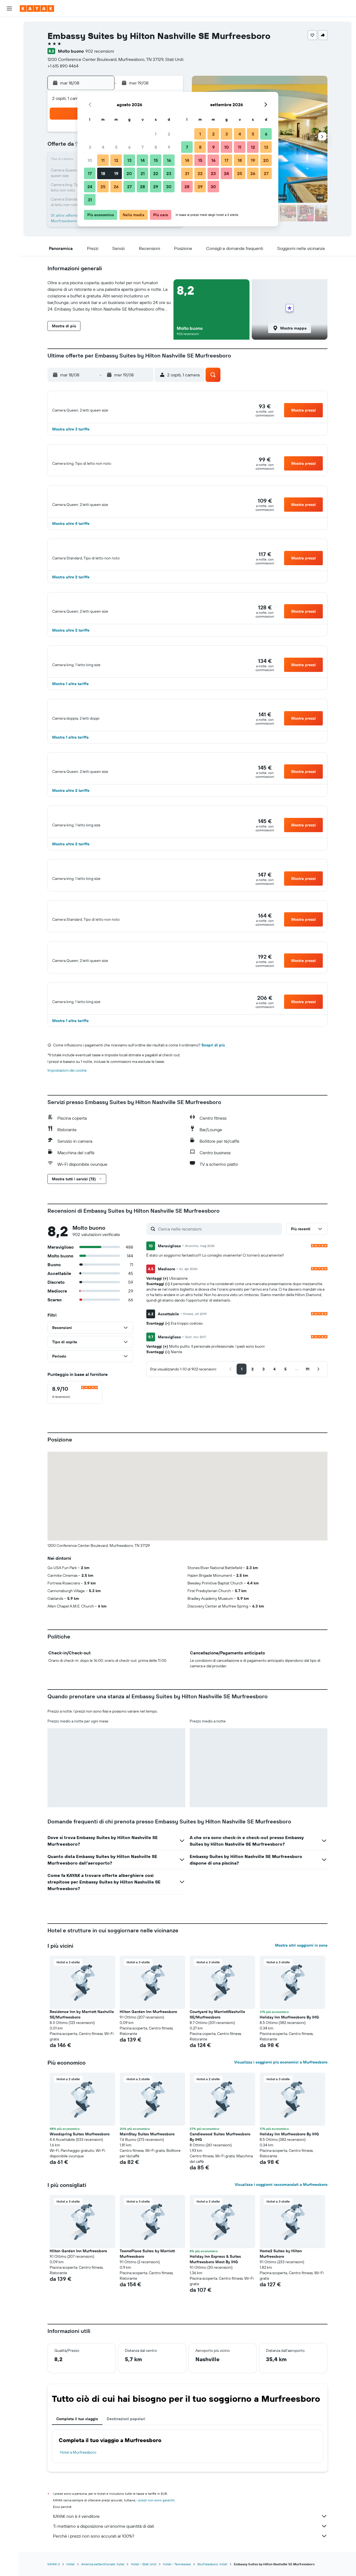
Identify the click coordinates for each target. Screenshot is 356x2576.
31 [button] (90, 199)
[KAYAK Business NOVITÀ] (9, 98)
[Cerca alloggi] (9, 36)
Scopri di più (213, 1085)
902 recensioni (99, 51)
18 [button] (103, 173)
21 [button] (143, 173)
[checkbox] (74, 1432)
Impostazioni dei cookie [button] (67, 1110)
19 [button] (116, 173)
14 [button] (143, 160)
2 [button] (169, 134)
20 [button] (129, 173)
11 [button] (103, 160)
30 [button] (169, 186)
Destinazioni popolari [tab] (126, 2459)
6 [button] (129, 147)
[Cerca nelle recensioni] (219, 1269)
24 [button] (89, 186)
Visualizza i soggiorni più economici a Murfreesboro (280, 2102)
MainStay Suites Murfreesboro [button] (147, 2174)
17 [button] (90, 173)
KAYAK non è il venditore (190, 2556)
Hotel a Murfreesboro (78, 2492)
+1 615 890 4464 (63, 66)
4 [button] (103, 147)
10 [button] (90, 160)
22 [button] (155, 173)
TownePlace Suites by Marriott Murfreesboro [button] (147, 2294)
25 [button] (102, 186)
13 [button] (129, 160)
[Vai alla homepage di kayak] (37, 8)
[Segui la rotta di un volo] (9, 86)
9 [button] (169, 147)
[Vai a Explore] (9, 75)
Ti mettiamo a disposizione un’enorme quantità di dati (190, 2566)
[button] (9, 8)
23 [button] (168, 173)
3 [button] (90, 147)
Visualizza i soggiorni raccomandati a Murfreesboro (281, 2224)
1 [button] (155, 134)
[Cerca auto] (9, 48)
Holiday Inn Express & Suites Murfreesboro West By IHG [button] (215, 2299)
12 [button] (116, 160)
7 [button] (142, 147)
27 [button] (129, 186)
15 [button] (156, 160)
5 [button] (116, 147)
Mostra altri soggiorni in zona (301, 1985)
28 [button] (142, 186)
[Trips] (9, 114)
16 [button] (169, 160)
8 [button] (156, 147)
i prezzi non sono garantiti (156, 2540)
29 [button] (155, 186)
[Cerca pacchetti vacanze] (9, 59)
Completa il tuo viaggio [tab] (77, 2459)
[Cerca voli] (9, 25)
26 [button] (116, 186)
